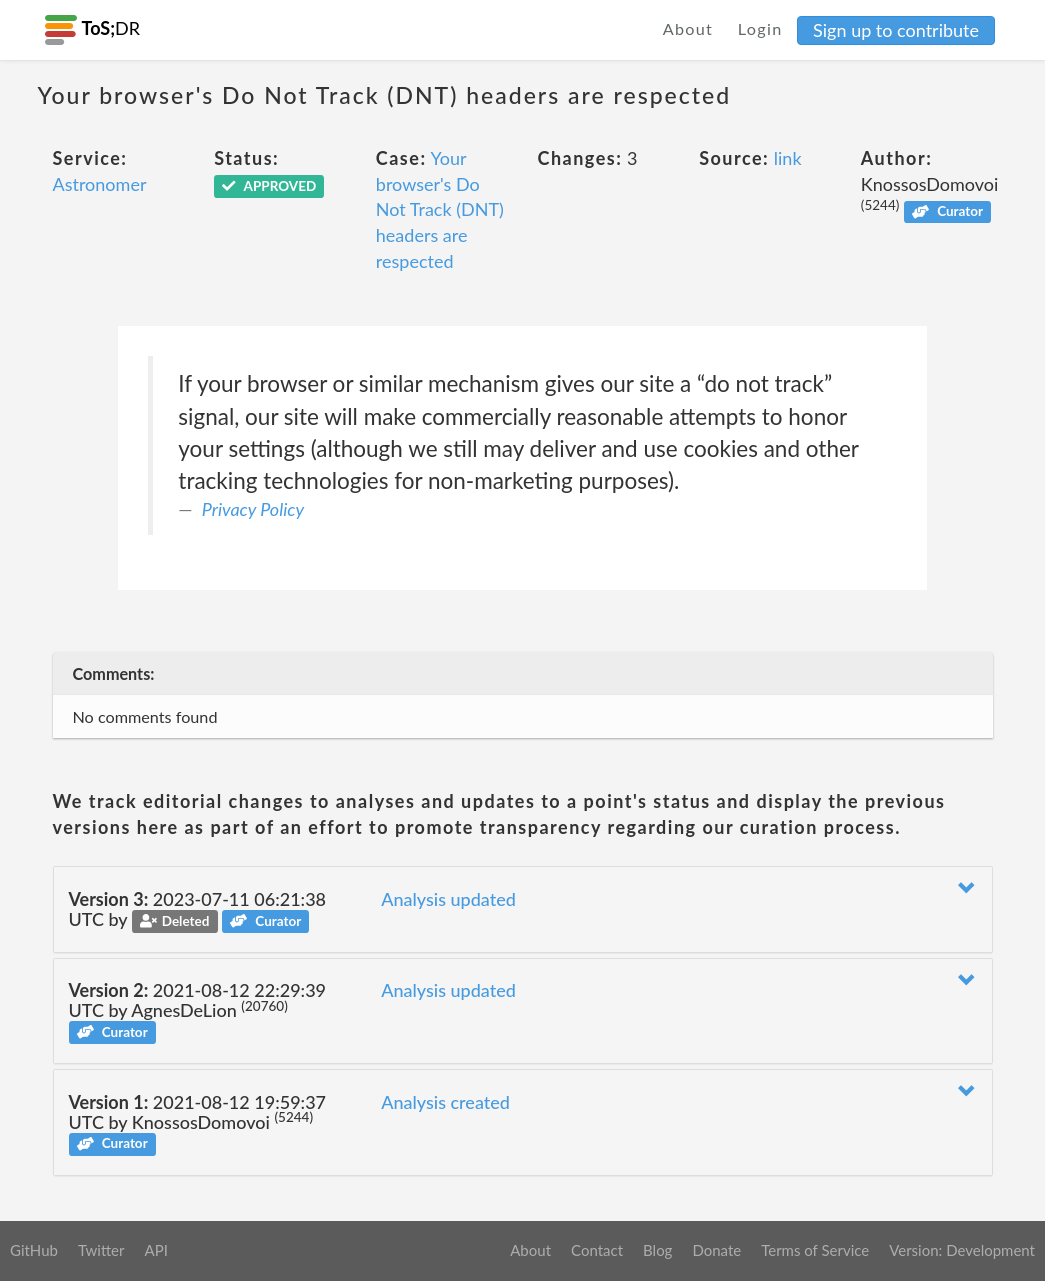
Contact (597, 1250)
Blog (657, 1250)
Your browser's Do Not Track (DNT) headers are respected (440, 209)
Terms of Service (815, 1250)
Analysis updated (448, 899)
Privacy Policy (253, 509)
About (688, 28)
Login (760, 28)
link (788, 158)
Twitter (101, 1250)
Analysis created (445, 1102)
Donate (716, 1250)
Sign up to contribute (896, 30)
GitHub (34, 1250)
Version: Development (962, 1250)
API (155, 1250)
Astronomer (100, 184)
